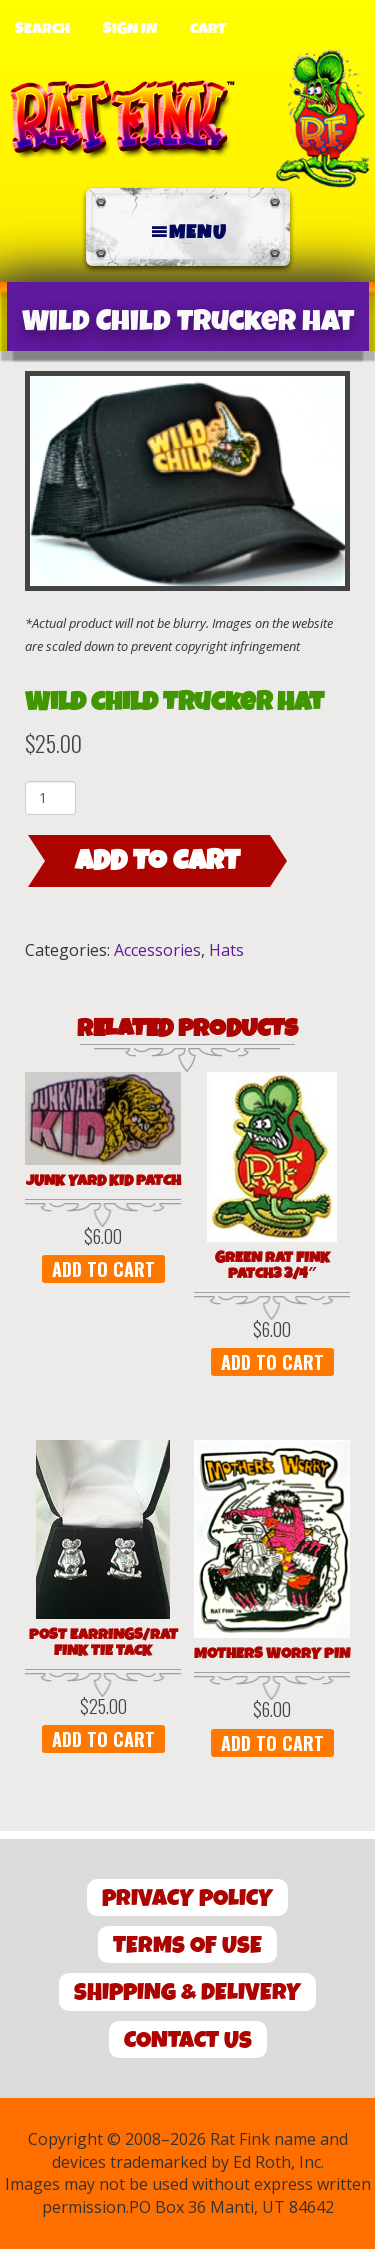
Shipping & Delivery (187, 1992)
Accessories (157, 950)
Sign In (130, 29)
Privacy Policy (187, 1898)
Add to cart (157, 861)
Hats (226, 950)
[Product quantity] (50, 798)
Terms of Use (187, 1945)
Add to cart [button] (103, 1269)
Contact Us (188, 2040)
